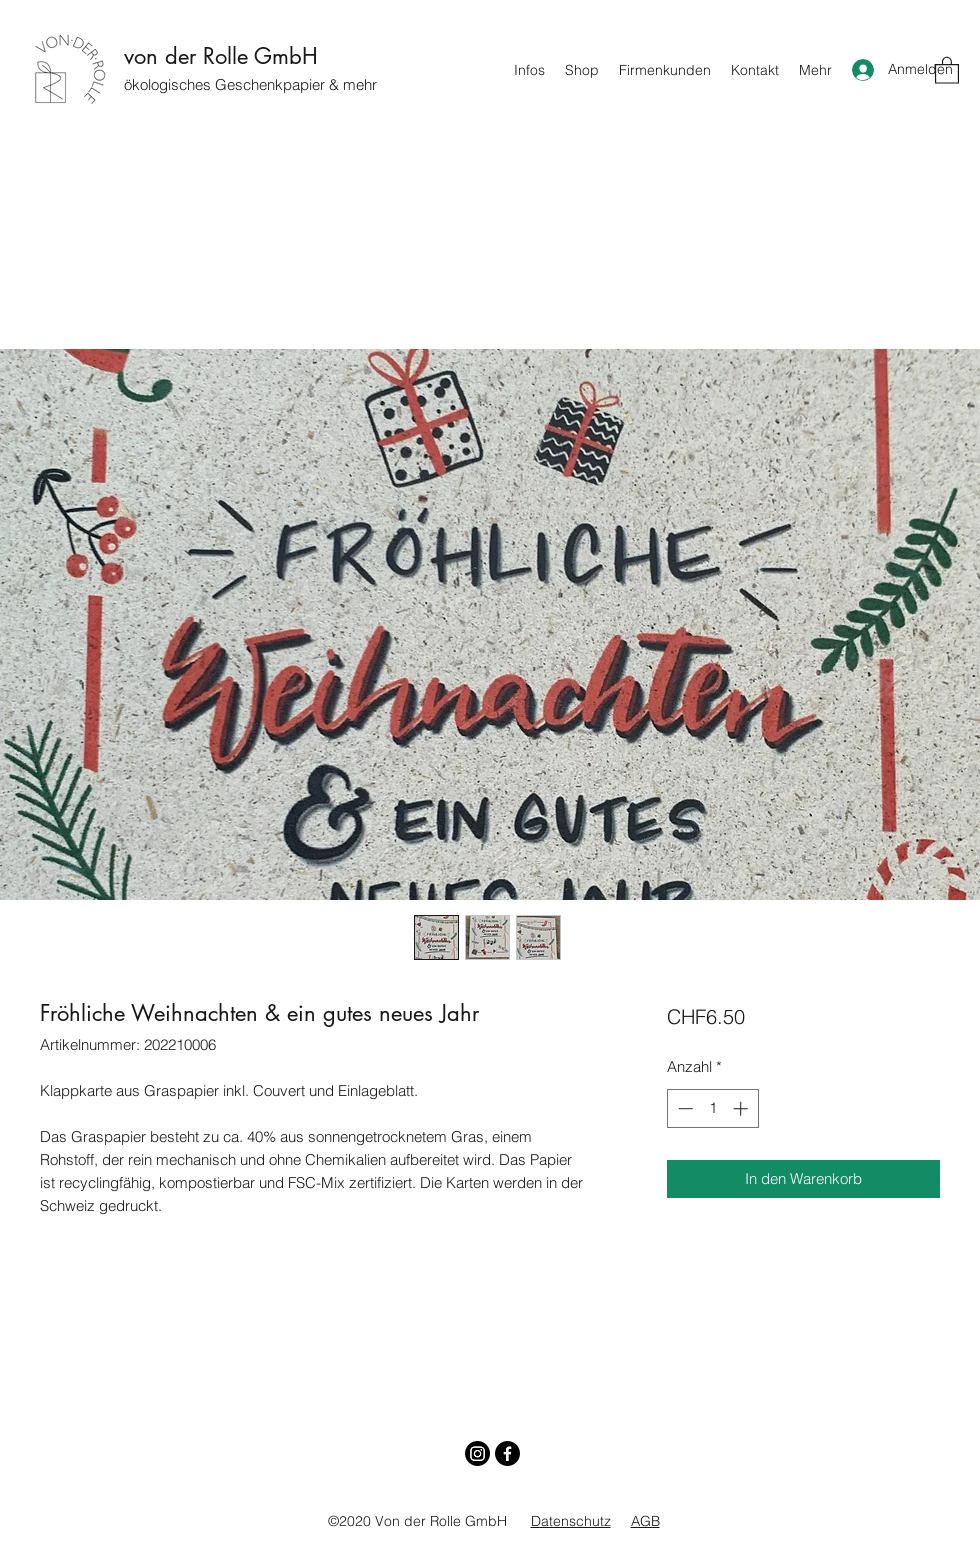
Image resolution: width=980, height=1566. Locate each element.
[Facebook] (507, 1453)
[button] (947, 69)
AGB (645, 1521)
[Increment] (742, 1108)
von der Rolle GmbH (221, 56)
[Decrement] (683, 1108)
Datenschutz (571, 1521)
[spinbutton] (712, 1108)
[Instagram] (477, 1453)
